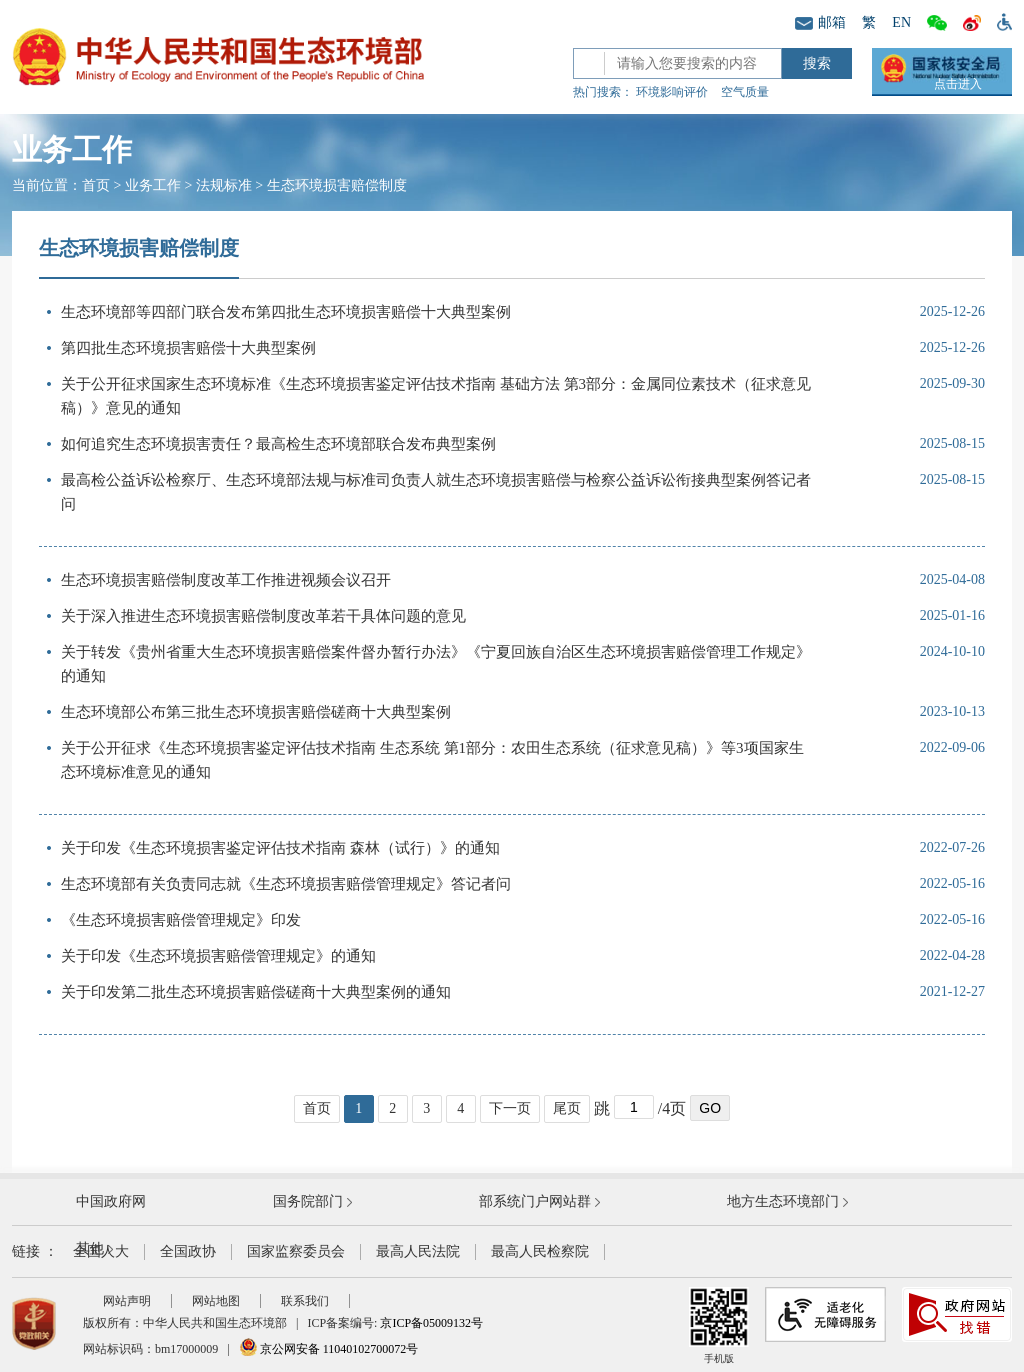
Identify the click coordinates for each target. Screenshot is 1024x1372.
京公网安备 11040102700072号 (329, 1349)
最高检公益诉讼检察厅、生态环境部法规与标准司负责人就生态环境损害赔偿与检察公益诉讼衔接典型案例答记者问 (436, 492)
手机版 (719, 1325)
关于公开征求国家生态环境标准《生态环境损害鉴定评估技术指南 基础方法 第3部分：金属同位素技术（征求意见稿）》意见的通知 (436, 396)
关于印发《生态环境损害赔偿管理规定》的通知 (218, 956)
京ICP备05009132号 (431, 1323)
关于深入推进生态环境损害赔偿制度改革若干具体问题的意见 (263, 616)
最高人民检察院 (540, 1251)
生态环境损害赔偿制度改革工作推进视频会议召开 (226, 580)
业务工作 (153, 185)
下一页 (510, 1108)
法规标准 (224, 185)
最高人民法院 (418, 1251)
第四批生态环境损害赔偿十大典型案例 (188, 348)
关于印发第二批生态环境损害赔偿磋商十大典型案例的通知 (256, 992)
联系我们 (305, 1301)
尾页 (567, 1108)
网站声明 (127, 1301)
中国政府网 (111, 1201)
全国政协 (188, 1251)
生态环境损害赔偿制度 (337, 185)
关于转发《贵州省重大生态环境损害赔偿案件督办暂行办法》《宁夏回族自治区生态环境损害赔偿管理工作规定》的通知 (436, 664)
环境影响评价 (672, 92)
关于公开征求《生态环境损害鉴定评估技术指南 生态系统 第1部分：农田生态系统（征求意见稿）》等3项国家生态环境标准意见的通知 (432, 760)
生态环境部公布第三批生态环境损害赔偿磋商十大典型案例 (256, 712)
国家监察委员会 (296, 1251)
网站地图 (216, 1301)
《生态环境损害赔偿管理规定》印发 (181, 920)
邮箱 (820, 22)
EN (901, 22)
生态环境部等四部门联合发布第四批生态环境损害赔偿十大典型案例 (286, 312)
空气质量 (745, 92)
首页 (96, 185)
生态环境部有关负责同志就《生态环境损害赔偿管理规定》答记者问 (286, 884)
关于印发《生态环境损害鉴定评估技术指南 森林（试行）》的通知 (280, 848)
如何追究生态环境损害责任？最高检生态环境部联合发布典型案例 (278, 444)
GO (710, 1108)
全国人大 (101, 1251)
